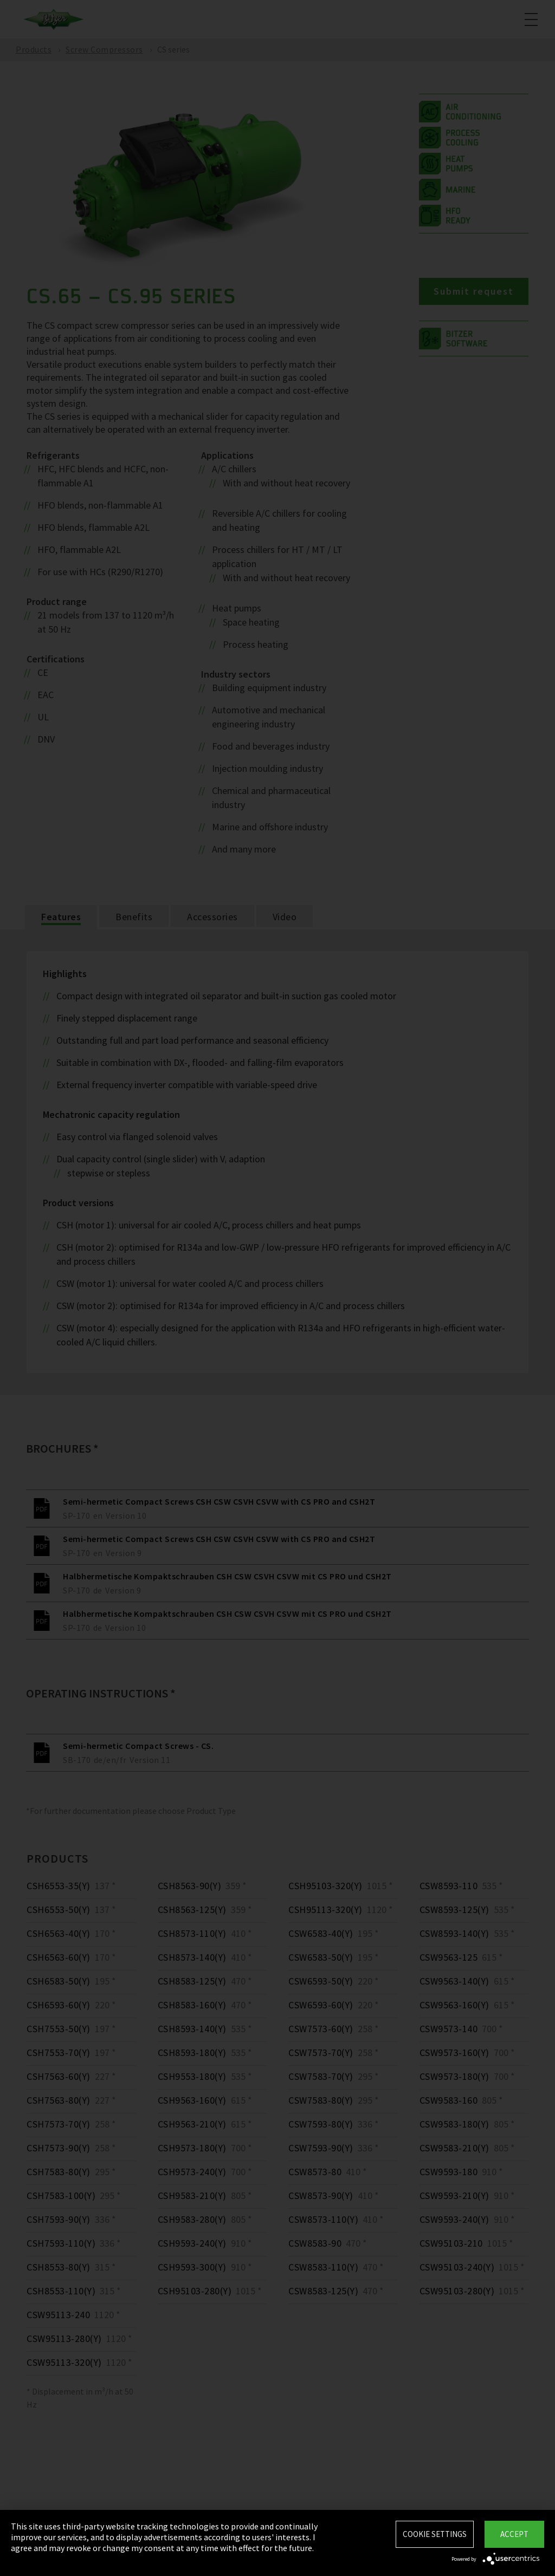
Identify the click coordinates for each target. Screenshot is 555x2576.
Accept (514, 2534)
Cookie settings (435, 2534)
